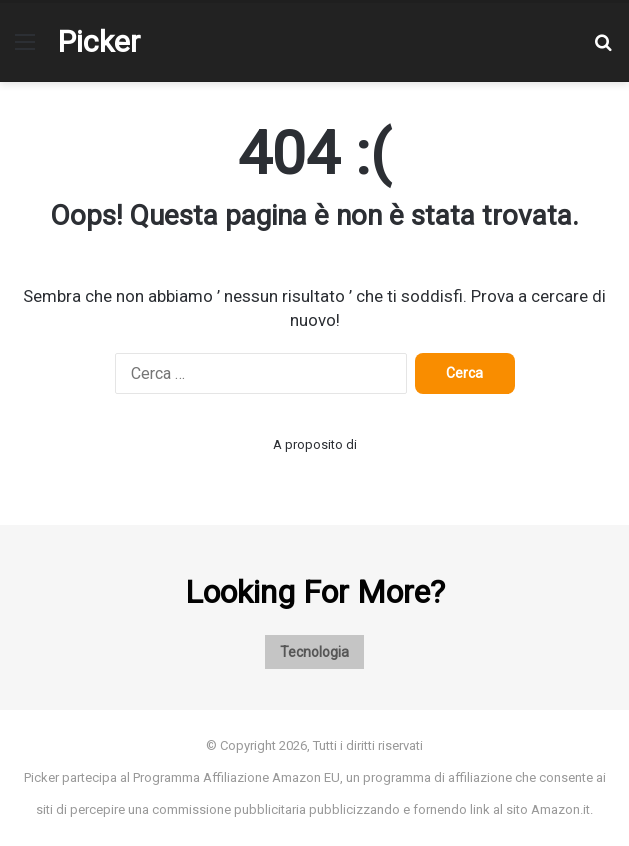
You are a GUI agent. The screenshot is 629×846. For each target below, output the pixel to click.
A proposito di (315, 444)
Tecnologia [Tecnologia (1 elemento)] (314, 652)
